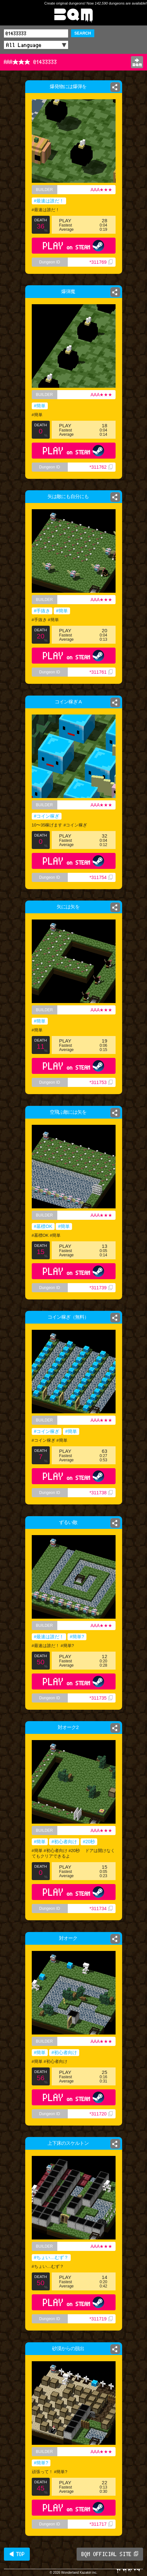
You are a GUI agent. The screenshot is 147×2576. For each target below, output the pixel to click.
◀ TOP (17, 2554)
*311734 (100, 1908)
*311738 (100, 1492)
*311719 (100, 2318)
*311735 (100, 1698)
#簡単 (40, 405)
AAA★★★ (101, 189)
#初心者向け (64, 1841)
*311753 (100, 1082)
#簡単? (77, 1636)
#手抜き (42, 610)
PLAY (73, 245)
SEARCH (82, 33)
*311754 (100, 877)
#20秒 (89, 1841)
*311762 (100, 467)
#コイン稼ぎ (47, 816)
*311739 (100, 1287)
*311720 (100, 2113)
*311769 (100, 262)
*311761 (100, 672)
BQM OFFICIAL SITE (110, 2554)
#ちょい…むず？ (51, 2257)
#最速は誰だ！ (49, 200)
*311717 (100, 2524)
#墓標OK (43, 1226)
